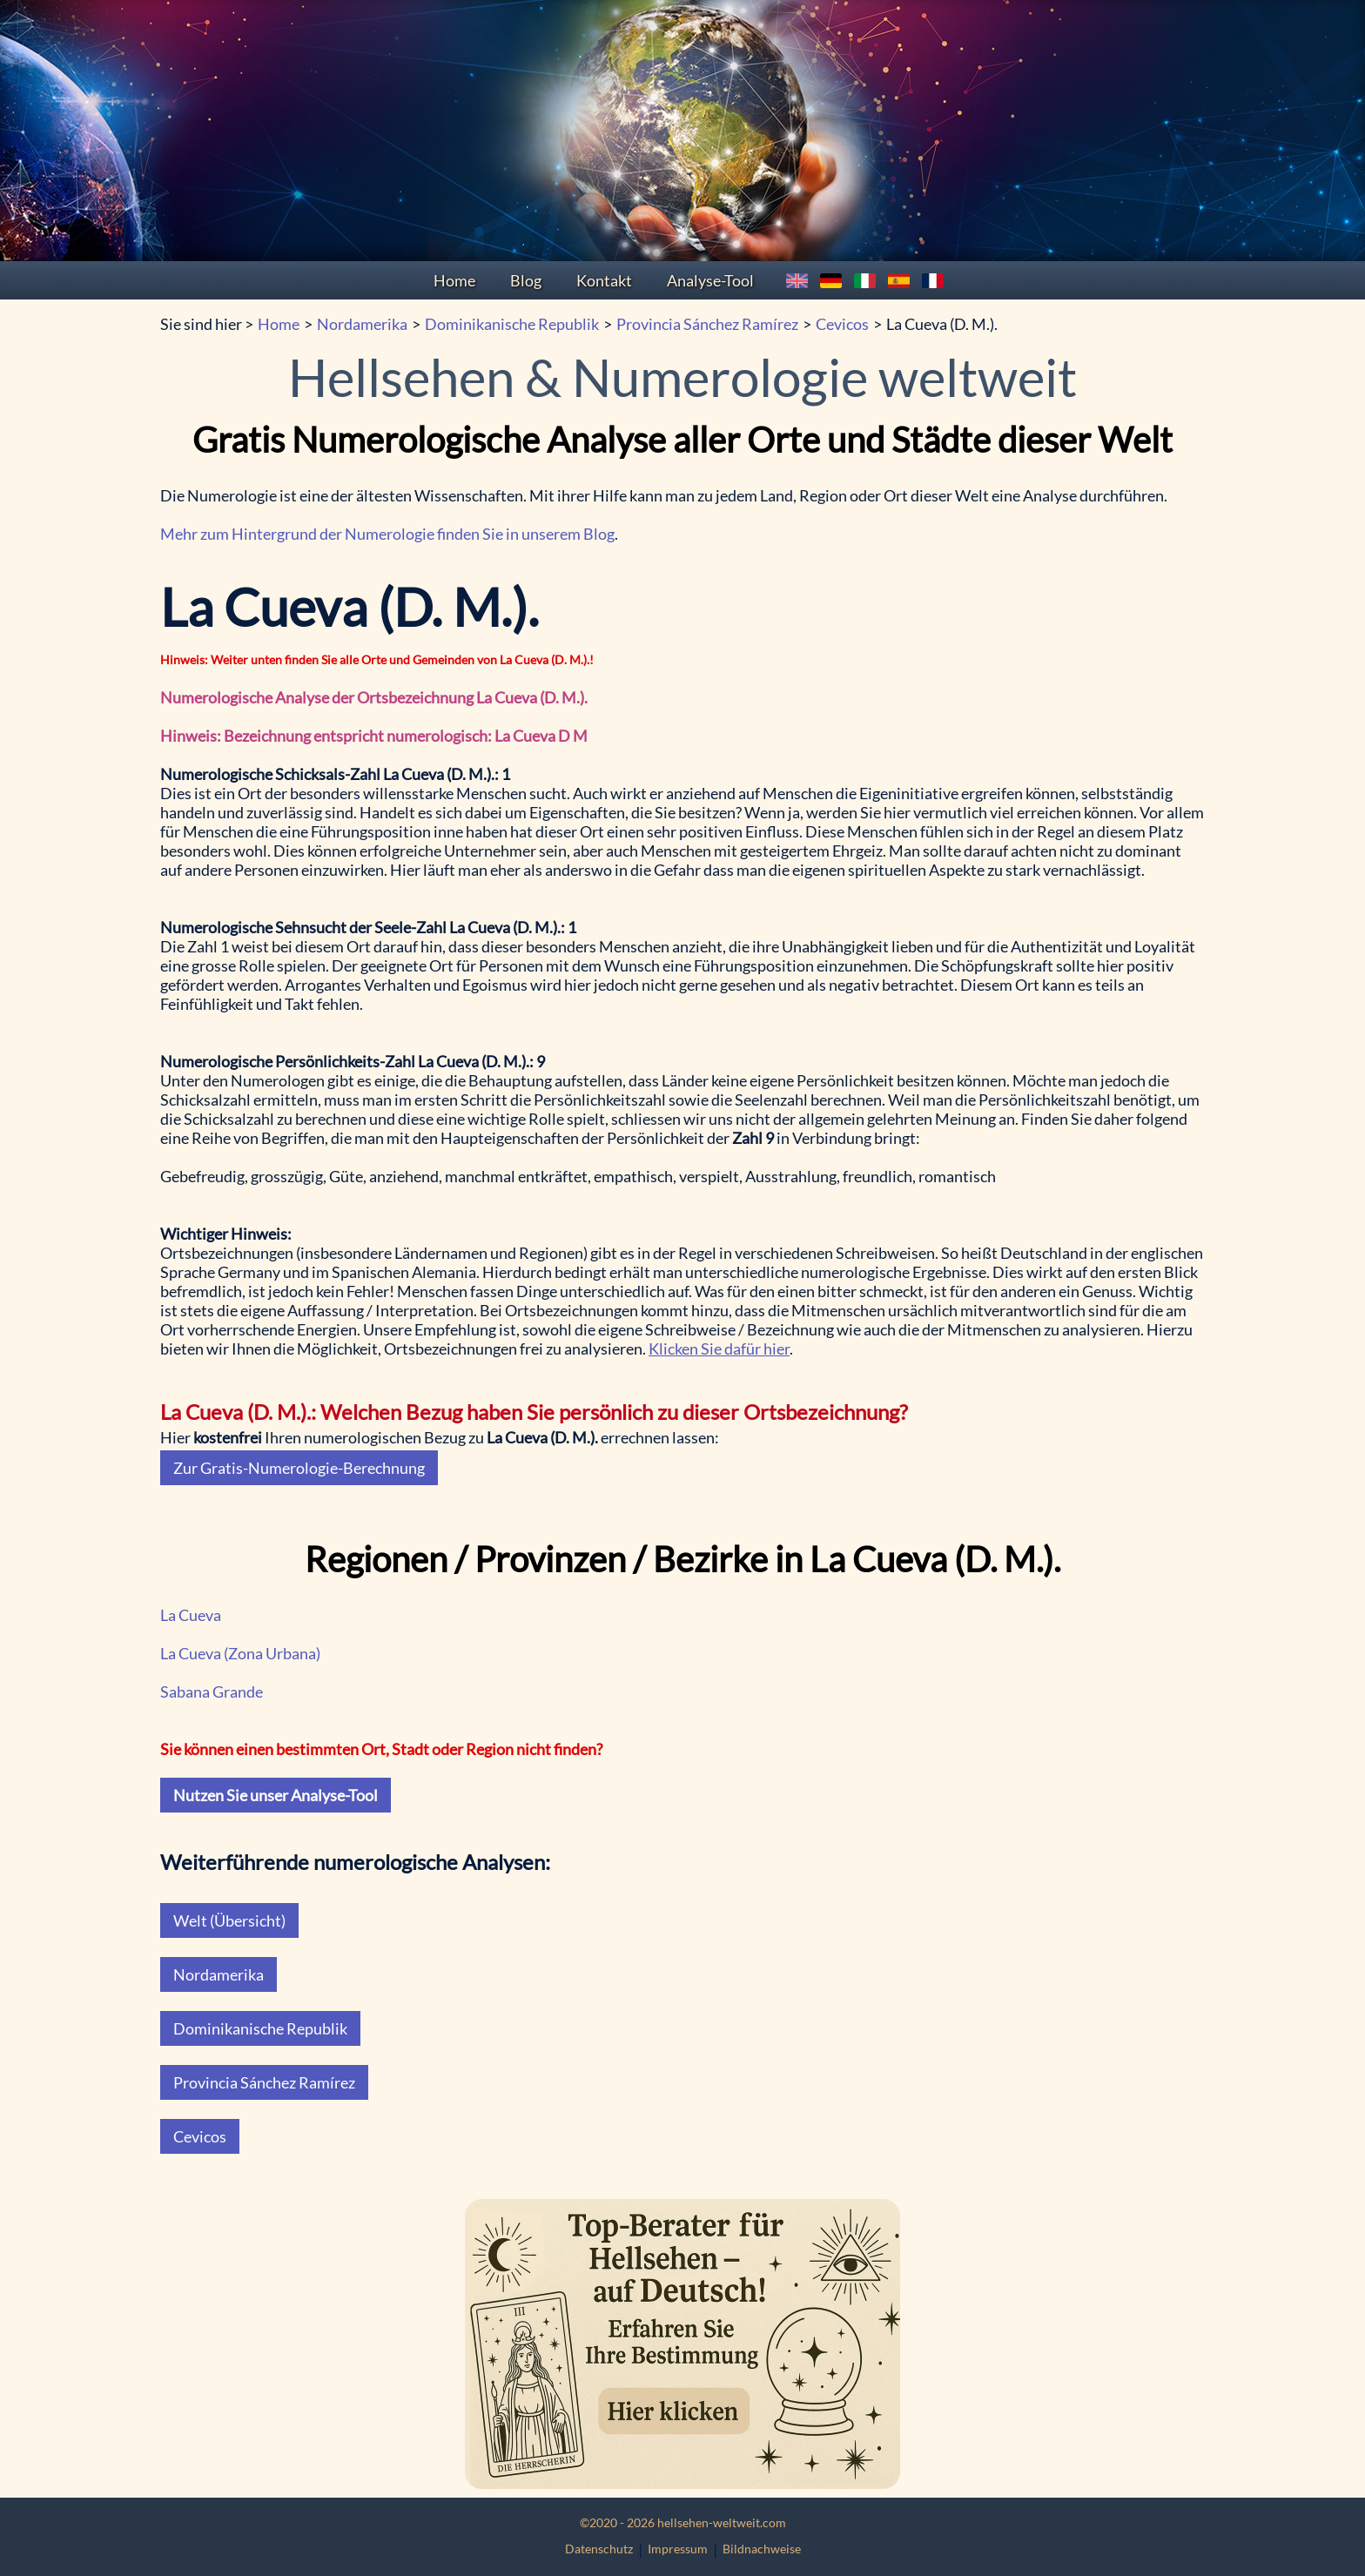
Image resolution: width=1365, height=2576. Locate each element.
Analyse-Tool (710, 280)
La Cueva (190, 1614)
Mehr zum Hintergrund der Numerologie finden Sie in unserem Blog (387, 533)
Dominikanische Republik (512, 324)
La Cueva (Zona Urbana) (240, 1653)
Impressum (678, 2548)
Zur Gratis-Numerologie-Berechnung (299, 1467)
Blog (525, 280)
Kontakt (604, 280)
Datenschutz (599, 2548)
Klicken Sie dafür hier (719, 1348)
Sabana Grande (211, 1691)
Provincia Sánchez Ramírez (707, 324)
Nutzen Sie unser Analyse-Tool (275, 1795)
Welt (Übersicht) (229, 1920)
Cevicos (842, 324)
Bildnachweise (762, 2548)
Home (454, 280)
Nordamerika (362, 324)
